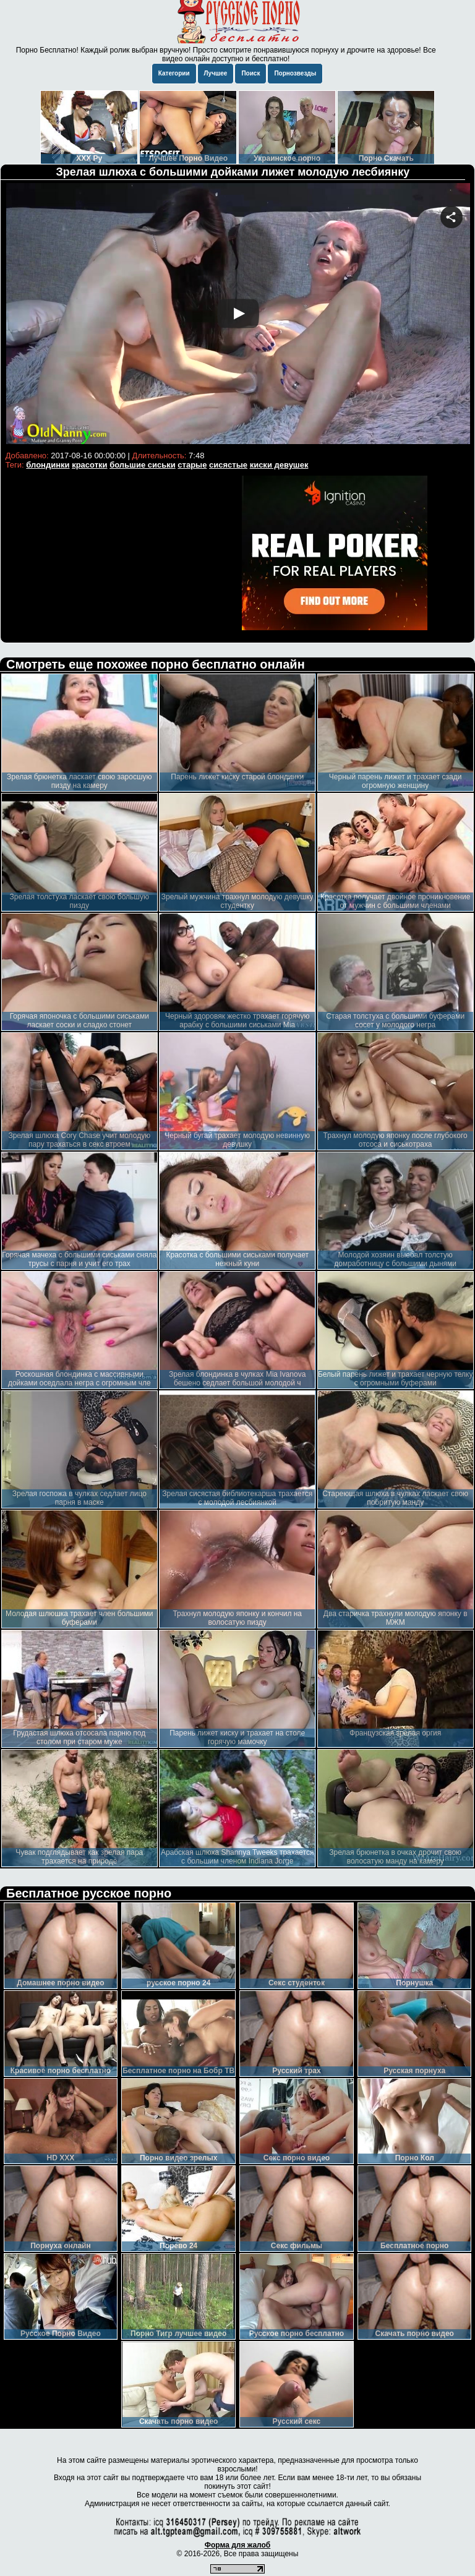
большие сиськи (142, 464)
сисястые (228, 464)
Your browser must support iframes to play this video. (238, 315)
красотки (89, 464)
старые (192, 464)
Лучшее (216, 73)
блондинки (47, 464)
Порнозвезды (295, 73)
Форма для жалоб (238, 2545)
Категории (174, 73)
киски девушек (279, 464)
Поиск (250, 73)
